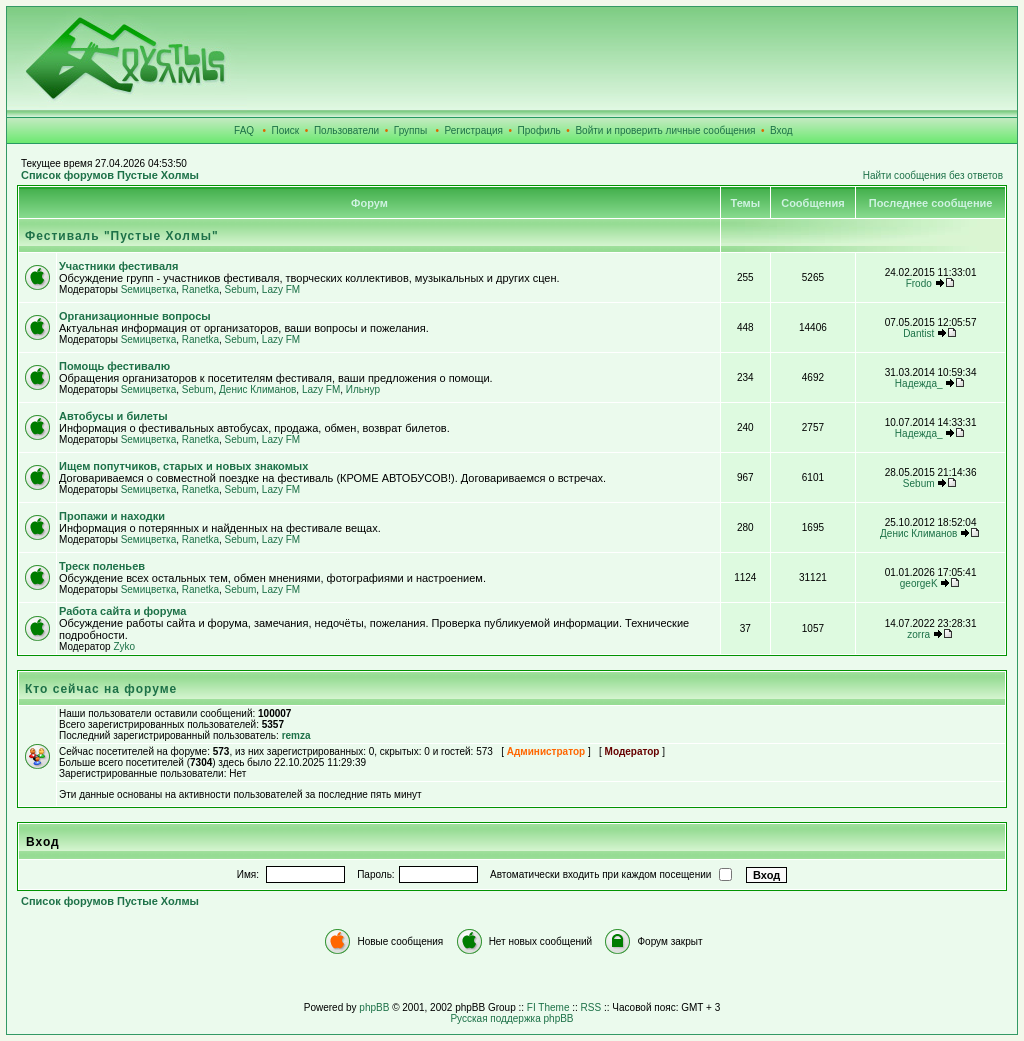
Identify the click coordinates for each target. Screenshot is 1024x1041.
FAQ (244, 130)
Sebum (241, 289)
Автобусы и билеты (113, 416)
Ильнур (363, 389)
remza (296, 735)
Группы (410, 130)
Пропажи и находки (112, 516)
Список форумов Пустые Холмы (110, 175)
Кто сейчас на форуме (101, 689)
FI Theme (548, 1007)
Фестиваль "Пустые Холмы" (122, 236)
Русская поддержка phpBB (511, 1018)
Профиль (539, 130)
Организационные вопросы (135, 316)
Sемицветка (149, 289)
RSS (591, 1007)
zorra (918, 634)
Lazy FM (281, 289)
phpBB (374, 1007)
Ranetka (200, 289)
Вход (781, 130)
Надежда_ (919, 383)
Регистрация (474, 130)
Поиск (286, 130)
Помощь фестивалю (114, 366)
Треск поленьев (102, 566)
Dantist (918, 333)
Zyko (124, 646)
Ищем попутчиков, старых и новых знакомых (183, 466)
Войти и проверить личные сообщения (665, 130)
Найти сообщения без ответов (933, 175)
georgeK (919, 583)
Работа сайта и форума (122, 611)
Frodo (919, 283)
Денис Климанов (257, 389)
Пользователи (346, 130)
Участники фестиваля (118, 266)
